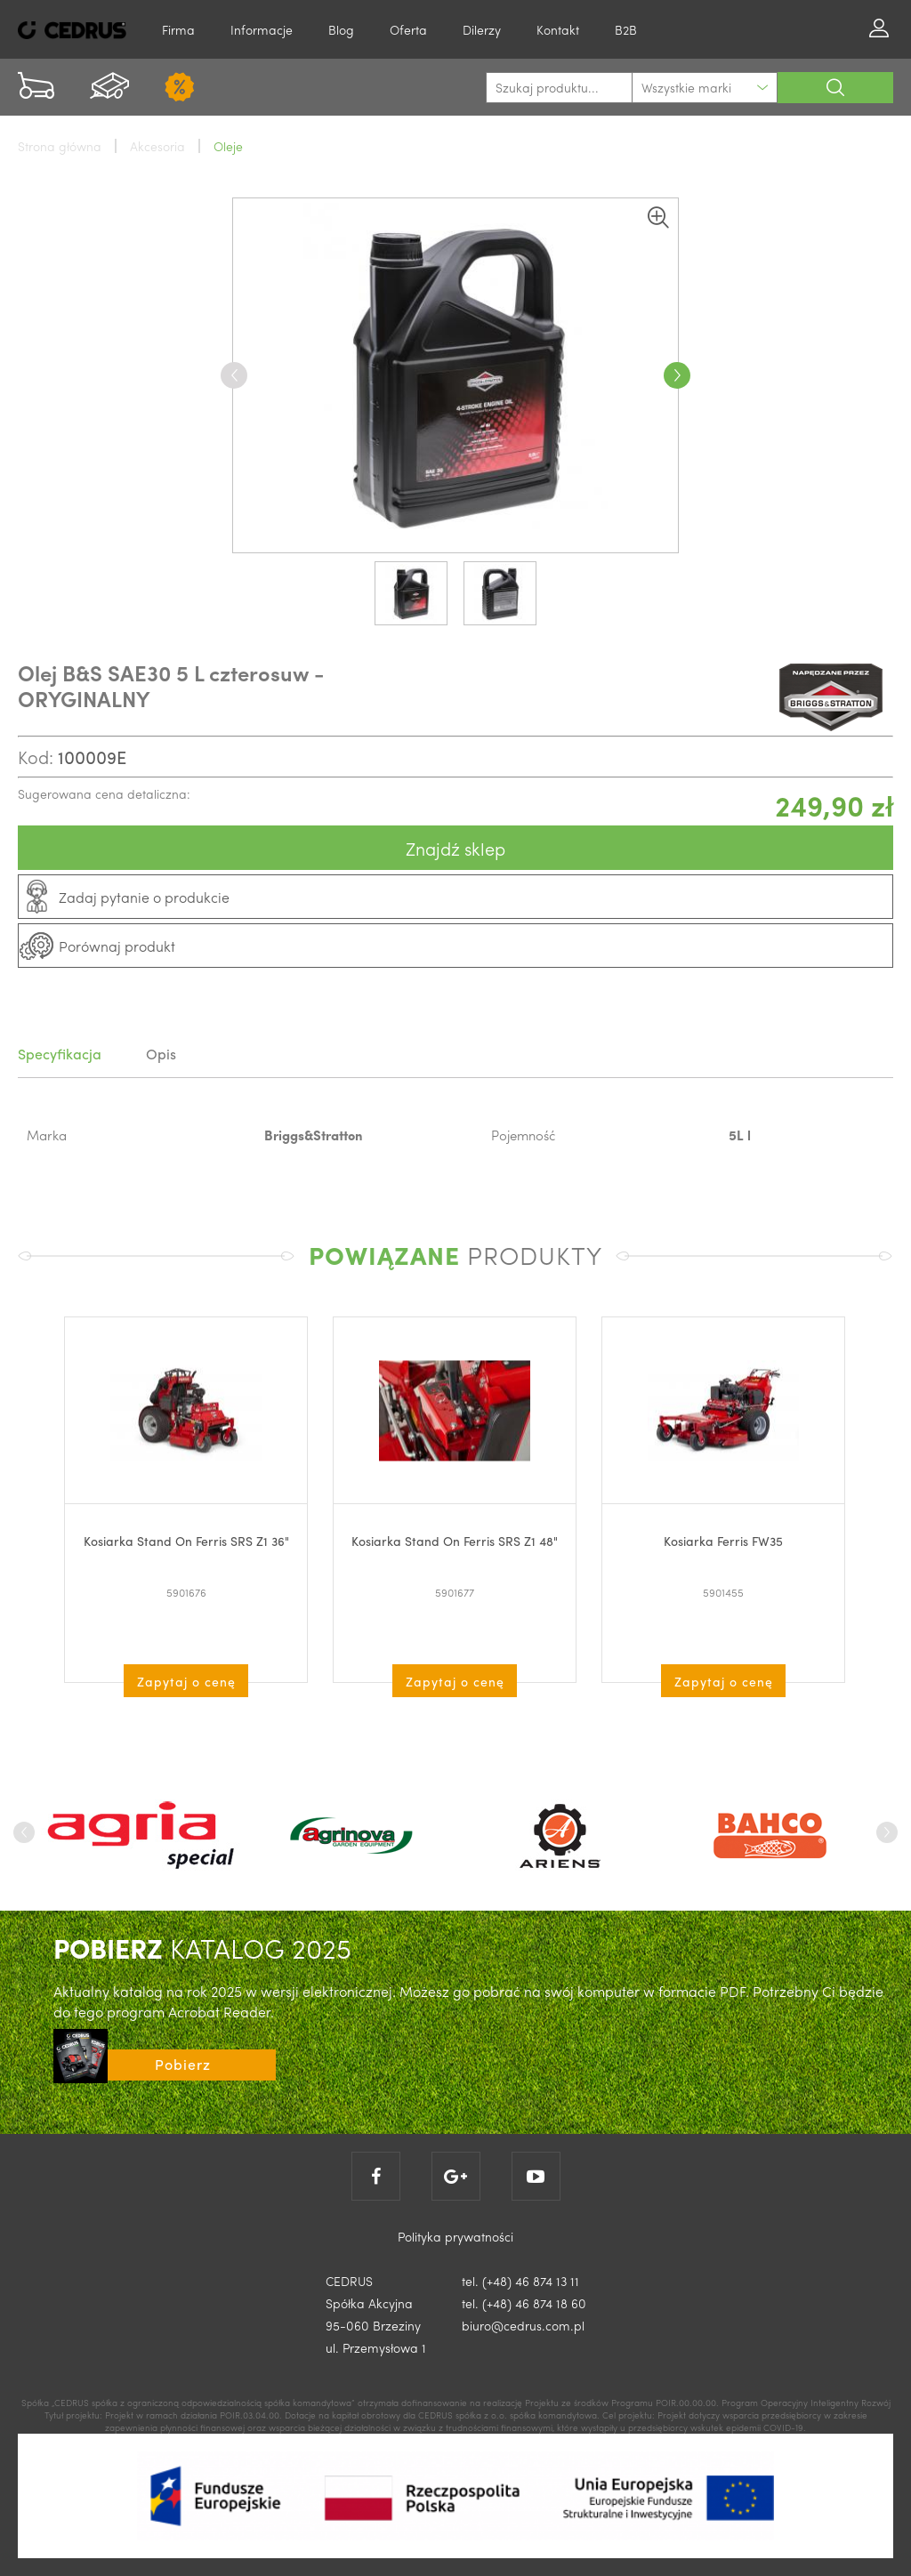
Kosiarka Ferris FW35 (723, 1541)
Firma (178, 29)
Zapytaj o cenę (186, 1681)
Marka (47, 1135)
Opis (161, 1053)
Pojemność (523, 1135)
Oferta (408, 29)
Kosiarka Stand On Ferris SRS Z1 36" (186, 1541)
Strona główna (59, 146)
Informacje (261, 29)
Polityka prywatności (455, 2236)
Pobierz (183, 2064)
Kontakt (557, 29)
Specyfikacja (59, 1053)
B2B (626, 29)
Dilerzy (482, 29)
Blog (341, 29)
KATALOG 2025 (202, 1947)
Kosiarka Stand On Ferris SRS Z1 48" (454, 1541)
